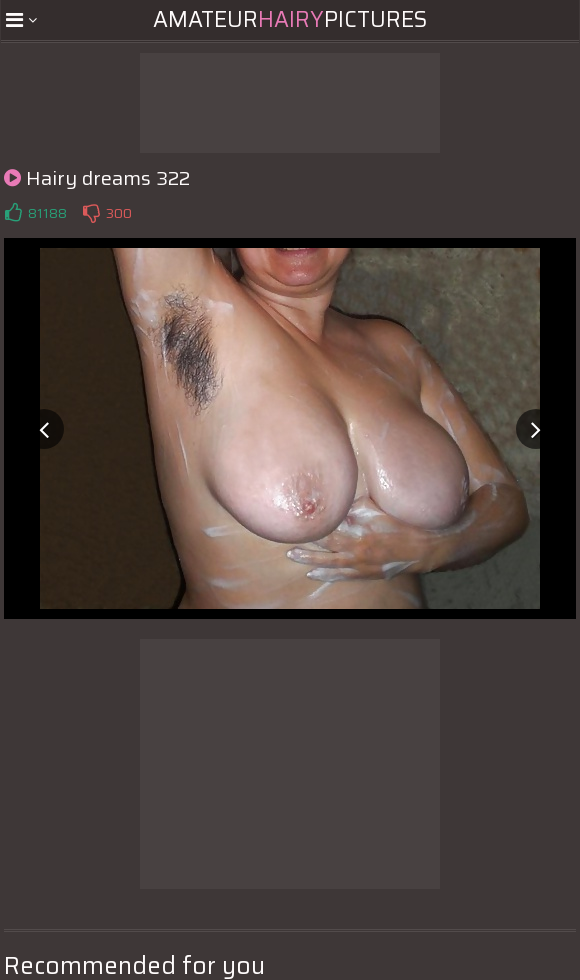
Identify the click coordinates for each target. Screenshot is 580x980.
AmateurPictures (290, 19)
